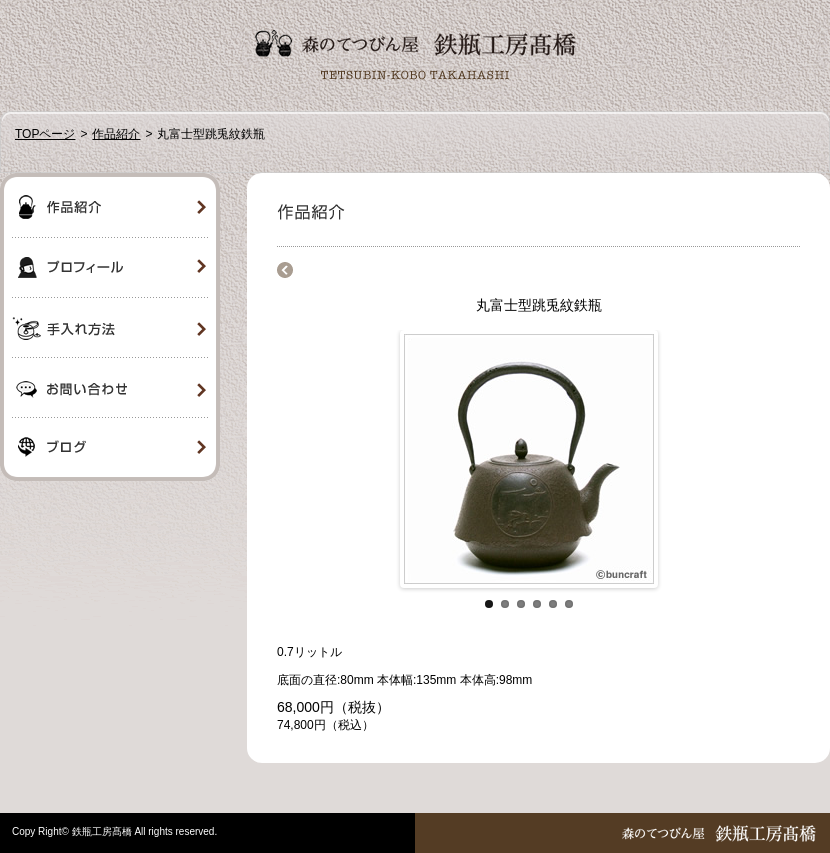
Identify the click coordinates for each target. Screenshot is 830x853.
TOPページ (45, 134)
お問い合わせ (110, 388)
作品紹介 (116, 134)
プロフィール (110, 268)
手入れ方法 (110, 328)
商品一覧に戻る (285, 270)
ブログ (110, 450)
